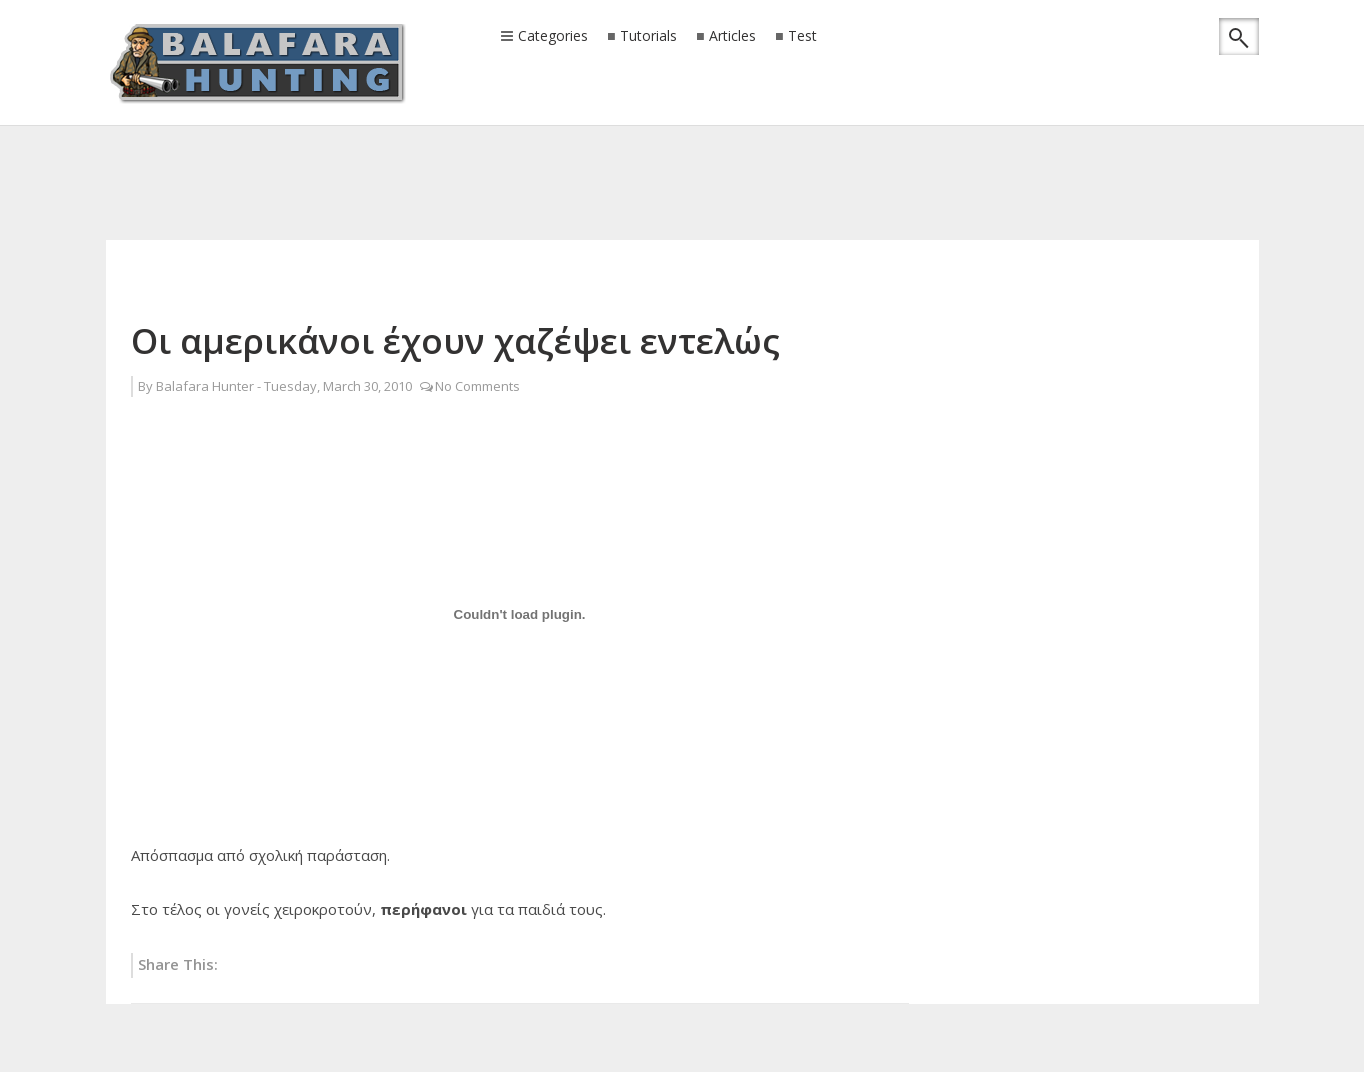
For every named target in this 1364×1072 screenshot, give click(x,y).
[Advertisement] (682, 155)
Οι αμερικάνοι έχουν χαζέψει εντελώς (455, 340)
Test (802, 36)
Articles (732, 36)
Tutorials (648, 36)
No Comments (477, 386)
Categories (553, 37)
